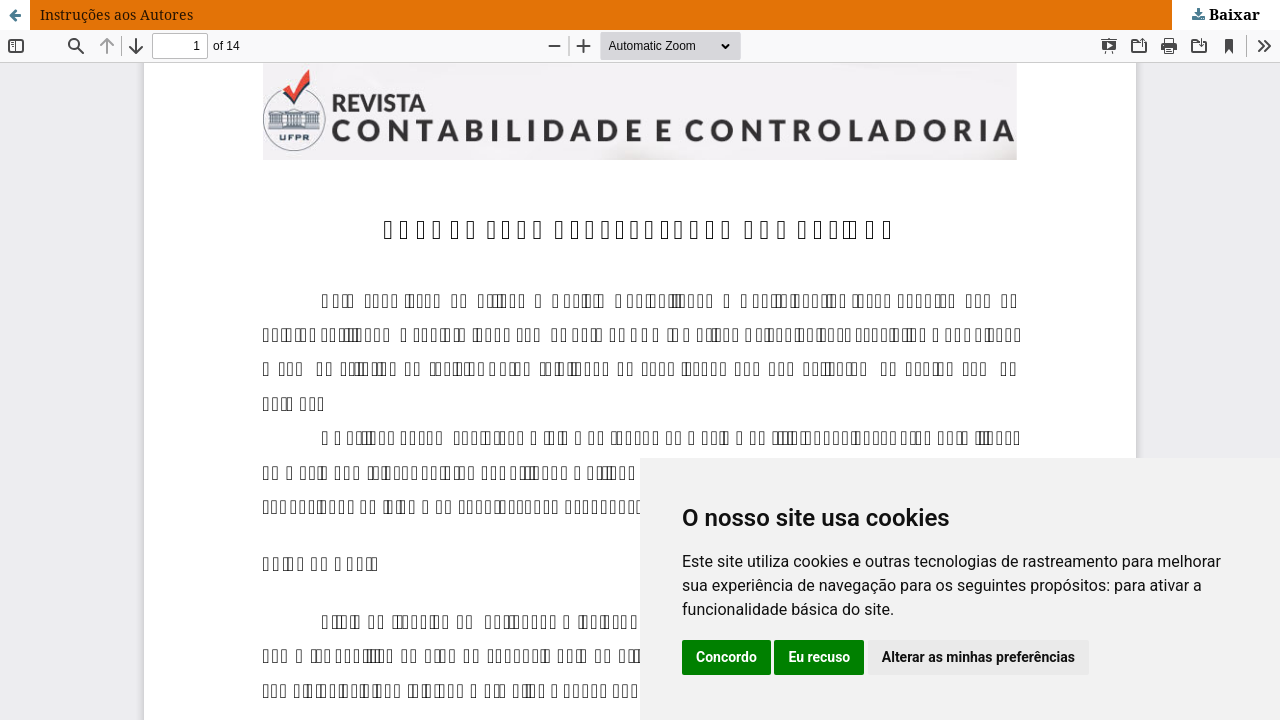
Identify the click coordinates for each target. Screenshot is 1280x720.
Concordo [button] (726, 657)
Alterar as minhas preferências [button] (978, 657)
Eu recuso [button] (819, 657)
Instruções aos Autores (116, 14)
